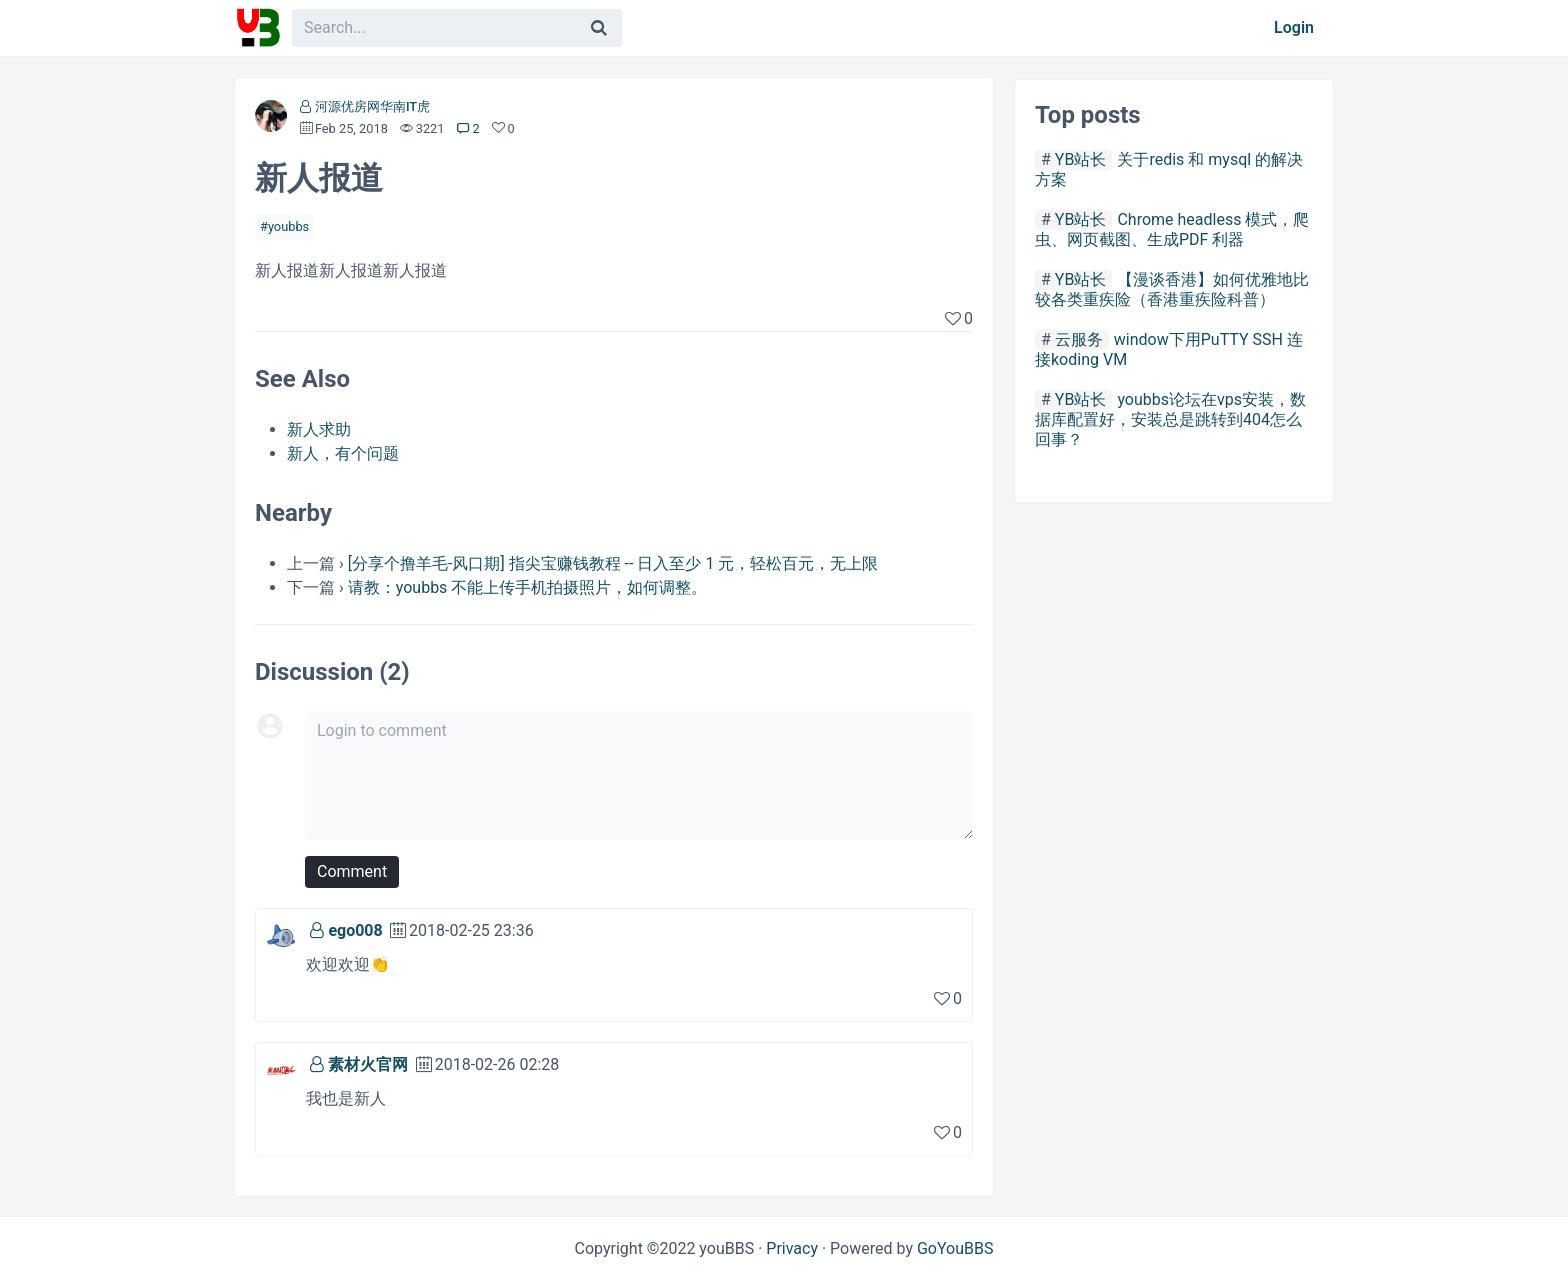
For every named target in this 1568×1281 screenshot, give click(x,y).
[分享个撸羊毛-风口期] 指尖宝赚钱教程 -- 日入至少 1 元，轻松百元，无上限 (613, 563)
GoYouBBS (955, 1248)
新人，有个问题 (343, 453)
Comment (352, 871)
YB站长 (1081, 159)
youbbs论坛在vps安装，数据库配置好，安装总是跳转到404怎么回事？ (1170, 419)
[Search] (599, 28)
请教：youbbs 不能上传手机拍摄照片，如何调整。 (528, 587)
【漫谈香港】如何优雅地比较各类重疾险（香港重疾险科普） (1172, 289)
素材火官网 (368, 1064)
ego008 (355, 930)
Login (1294, 27)
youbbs (288, 226)
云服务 (1079, 339)
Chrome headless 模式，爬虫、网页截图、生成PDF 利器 (1172, 229)
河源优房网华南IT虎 (372, 106)
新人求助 (319, 429)
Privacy (792, 1248)
